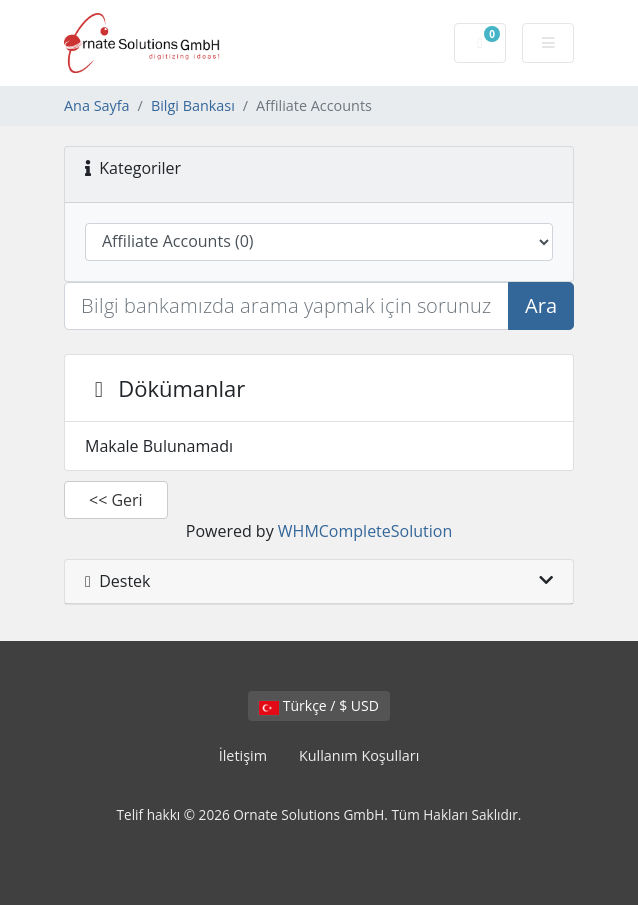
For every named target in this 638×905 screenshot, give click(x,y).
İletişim (243, 755)
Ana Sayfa (97, 105)
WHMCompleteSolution (365, 531)
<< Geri (116, 500)
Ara (541, 305)
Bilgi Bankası (193, 105)
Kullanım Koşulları (359, 755)
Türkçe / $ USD (319, 705)
